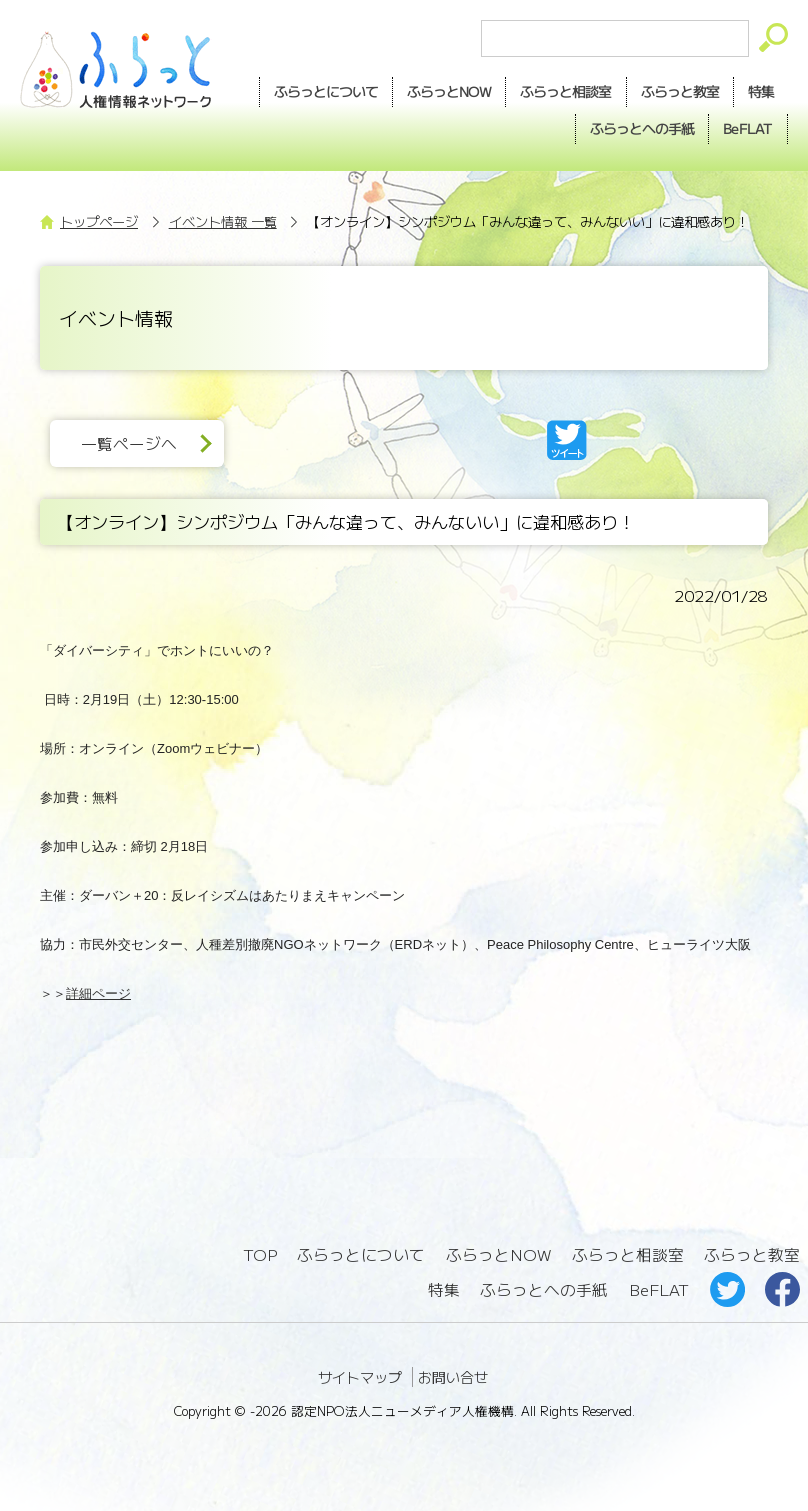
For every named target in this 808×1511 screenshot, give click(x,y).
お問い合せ (453, 1377)
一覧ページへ (129, 443)
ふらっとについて (326, 91)
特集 (761, 91)
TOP (260, 1254)
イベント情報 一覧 (223, 221)
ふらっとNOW (498, 1254)
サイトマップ (360, 1377)
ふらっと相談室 (628, 1254)
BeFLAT (748, 128)
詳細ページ (98, 993)
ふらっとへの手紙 (544, 1289)
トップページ (99, 221)
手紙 (642, 129)
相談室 (565, 92)
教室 (680, 92)
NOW (449, 92)
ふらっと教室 (752, 1254)
